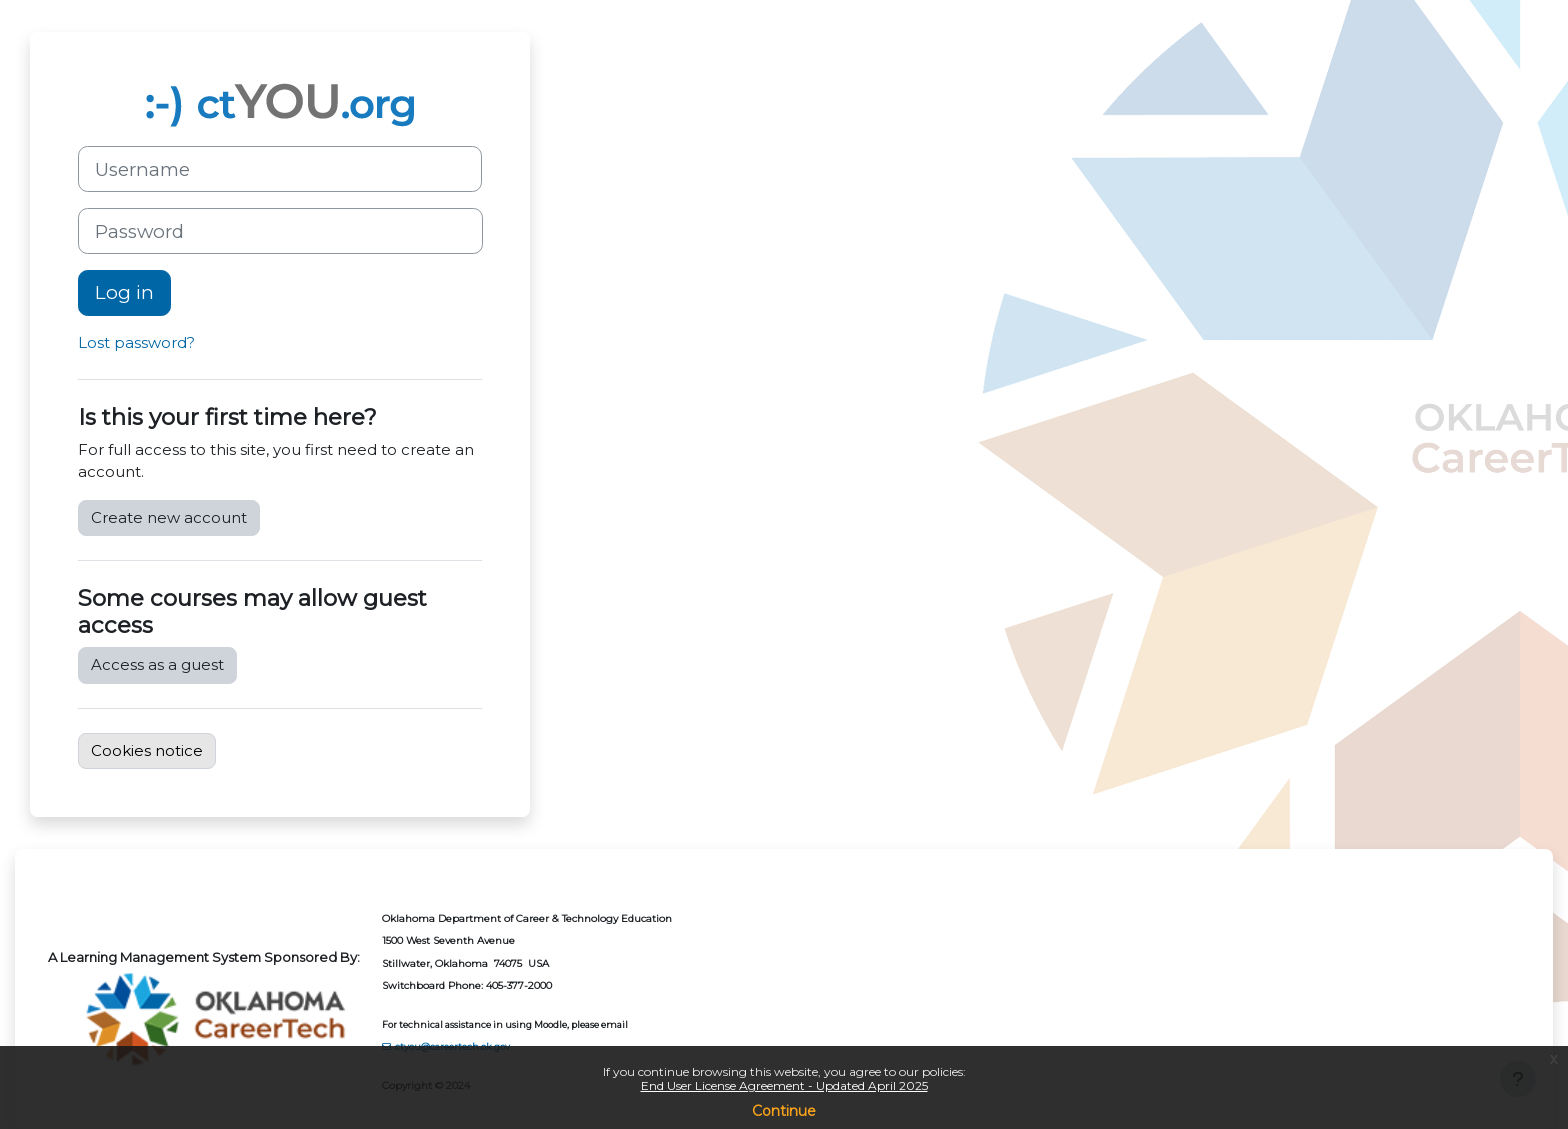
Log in (124, 292)
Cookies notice (147, 750)
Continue (784, 1111)
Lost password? (136, 342)
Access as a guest (157, 664)
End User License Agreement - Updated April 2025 (784, 1085)
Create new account (169, 517)
